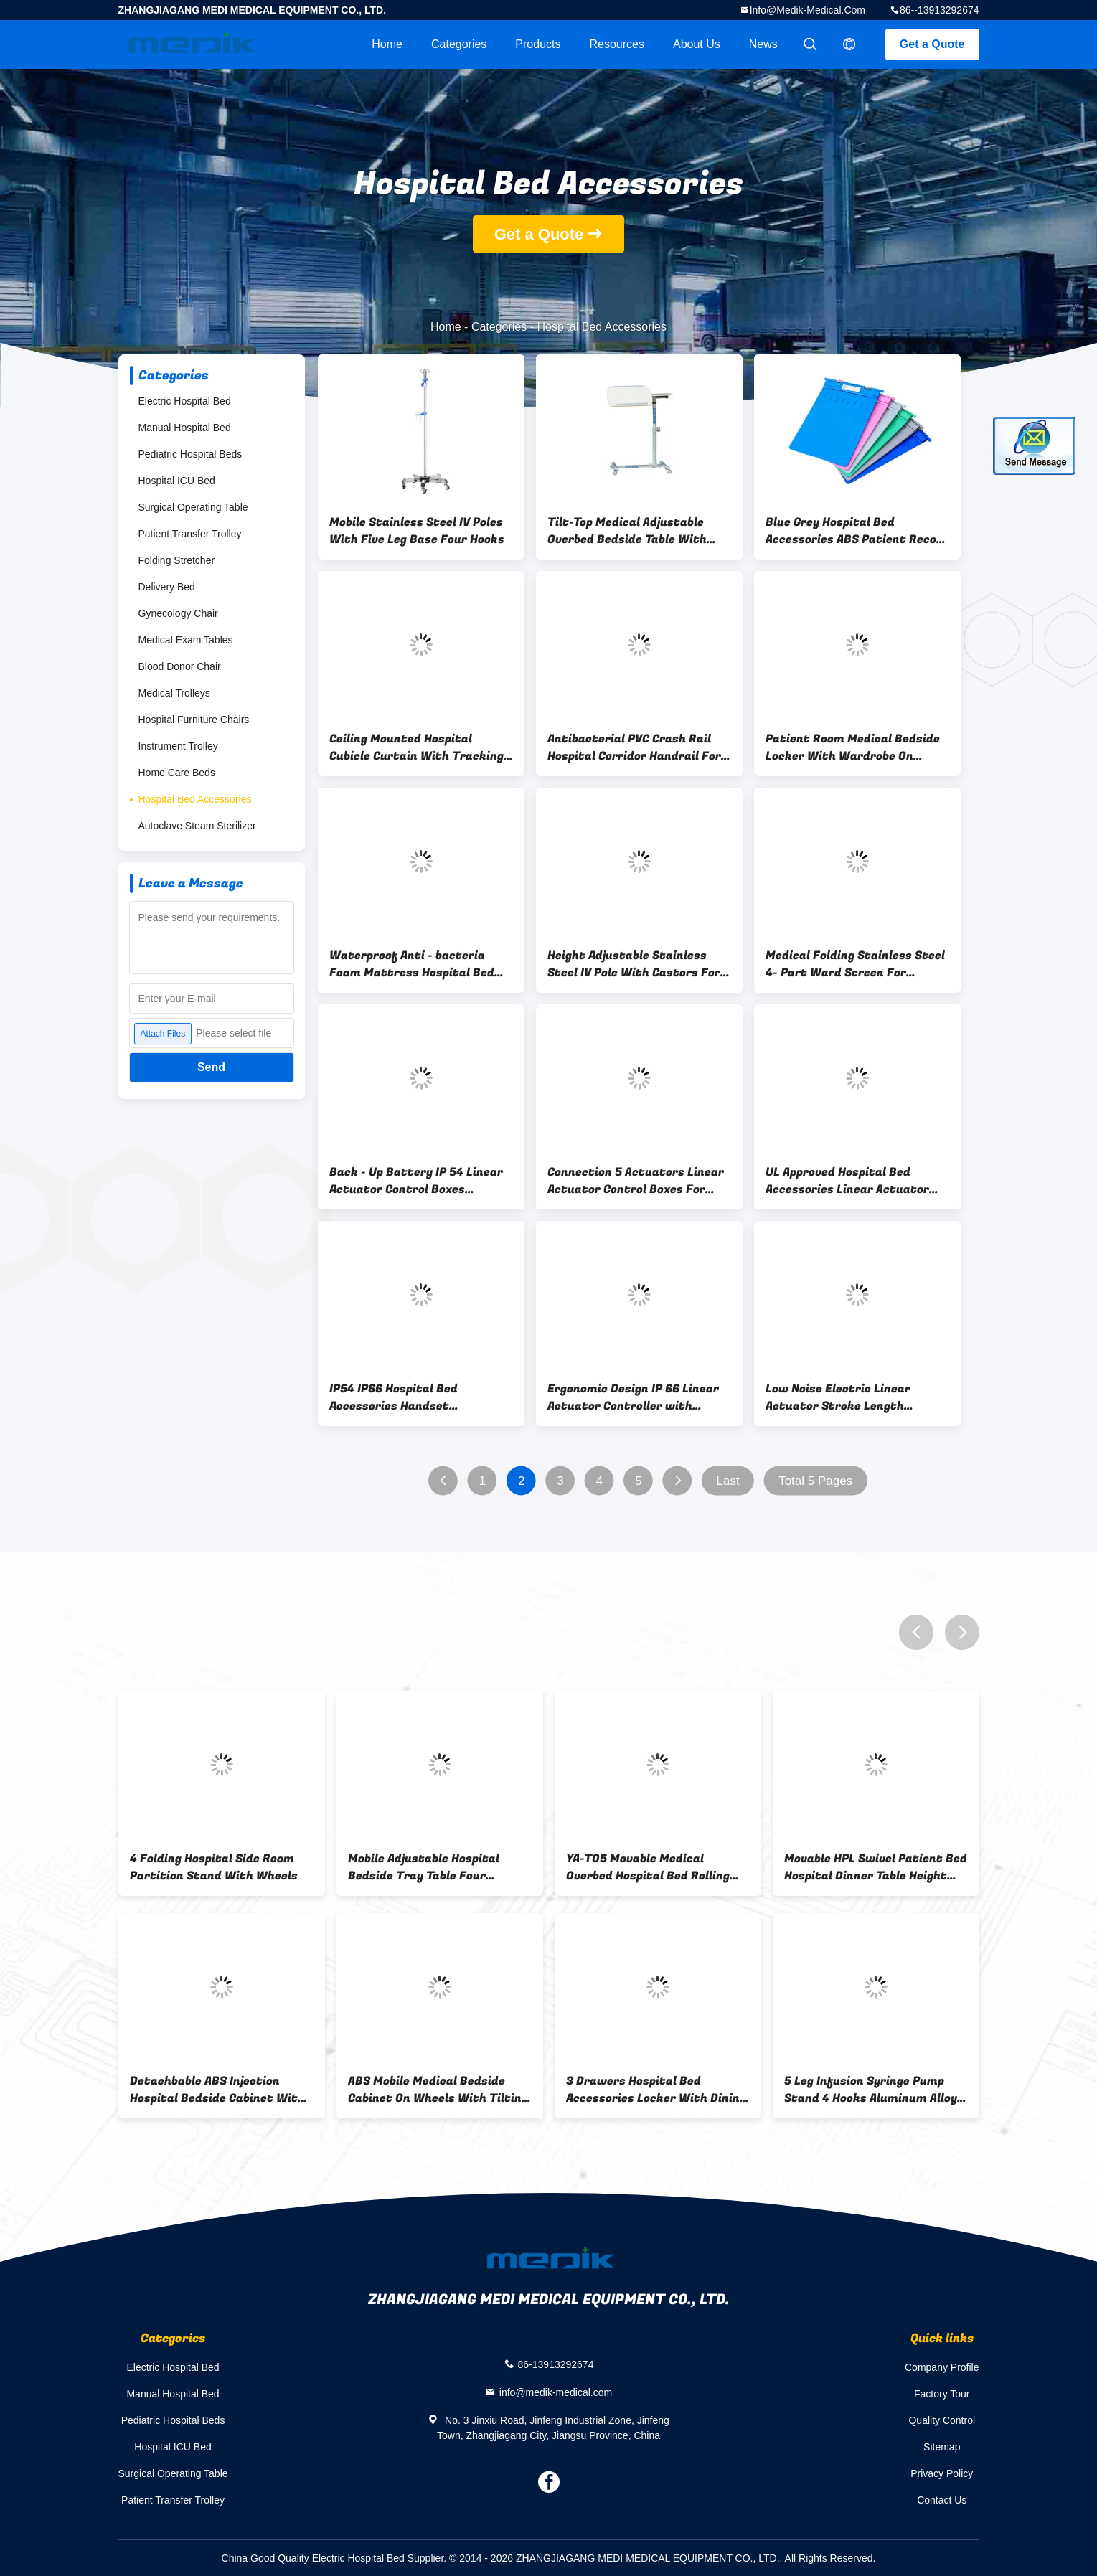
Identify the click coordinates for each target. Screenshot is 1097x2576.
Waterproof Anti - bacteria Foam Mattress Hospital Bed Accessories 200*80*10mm (411, 964)
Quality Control (941, 2420)
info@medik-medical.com (807, 10)
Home (387, 44)
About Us (696, 44)
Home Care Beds (176, 772)
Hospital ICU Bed (176, 480)
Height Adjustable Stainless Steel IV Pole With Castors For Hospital (633, 964)
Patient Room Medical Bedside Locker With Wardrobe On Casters (853, 747)
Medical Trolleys (174, 693)
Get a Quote (932, 44)
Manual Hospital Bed (184, 427)
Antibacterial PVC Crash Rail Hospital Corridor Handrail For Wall (634, 747)
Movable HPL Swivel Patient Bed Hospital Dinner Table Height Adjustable (875, 1867)
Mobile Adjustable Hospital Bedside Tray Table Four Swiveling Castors (423, 1867)
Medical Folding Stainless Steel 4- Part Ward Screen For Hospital (855, 964)
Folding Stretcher (176, 560)
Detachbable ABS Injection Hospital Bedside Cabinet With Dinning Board (217, 2089)
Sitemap (941, 2447)
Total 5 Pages (815, 1481)
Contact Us (941, 2500)
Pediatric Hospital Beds (190, 454)
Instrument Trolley (178, 746)
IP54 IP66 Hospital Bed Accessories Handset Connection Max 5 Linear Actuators (399, 1397)
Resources (617, 44)
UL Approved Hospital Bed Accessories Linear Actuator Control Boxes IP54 (847, 1181)
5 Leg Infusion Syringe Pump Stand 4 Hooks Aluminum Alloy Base (870, 2089)
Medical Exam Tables (185, 640)
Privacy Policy (941, 2473)
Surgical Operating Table (193, 507)
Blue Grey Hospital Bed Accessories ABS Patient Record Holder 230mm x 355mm (857, 531)
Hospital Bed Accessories (195, 799)
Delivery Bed (166, 587)
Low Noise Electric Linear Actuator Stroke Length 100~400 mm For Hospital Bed (852, 1397)
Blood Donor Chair (179, 666)
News (763, 44)
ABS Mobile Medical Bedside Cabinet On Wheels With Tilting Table (438, 2089)
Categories (458, 44)
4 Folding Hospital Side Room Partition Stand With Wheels (214, 1867)
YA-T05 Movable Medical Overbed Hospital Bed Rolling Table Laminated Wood (648, 1867)
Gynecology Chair (178, 613)
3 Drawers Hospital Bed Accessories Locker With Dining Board (656, 2089)
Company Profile (942, 2367)
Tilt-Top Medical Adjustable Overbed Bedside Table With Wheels (627, 531)
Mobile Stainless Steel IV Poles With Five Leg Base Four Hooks (416, 531)
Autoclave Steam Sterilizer (197, 825)
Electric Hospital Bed (184, 401)
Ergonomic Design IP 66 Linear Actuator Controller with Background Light (633, 1397)
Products (537, 44)
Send (211, 1067)
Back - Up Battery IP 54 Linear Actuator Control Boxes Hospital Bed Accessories (416, 1181)
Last (727, 1481)
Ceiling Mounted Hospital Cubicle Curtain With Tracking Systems (416, 747)
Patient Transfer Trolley (190, 533)
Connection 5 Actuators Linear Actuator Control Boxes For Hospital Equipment (635, 1181)
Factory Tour (942, 2394)
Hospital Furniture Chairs (194, 719)
